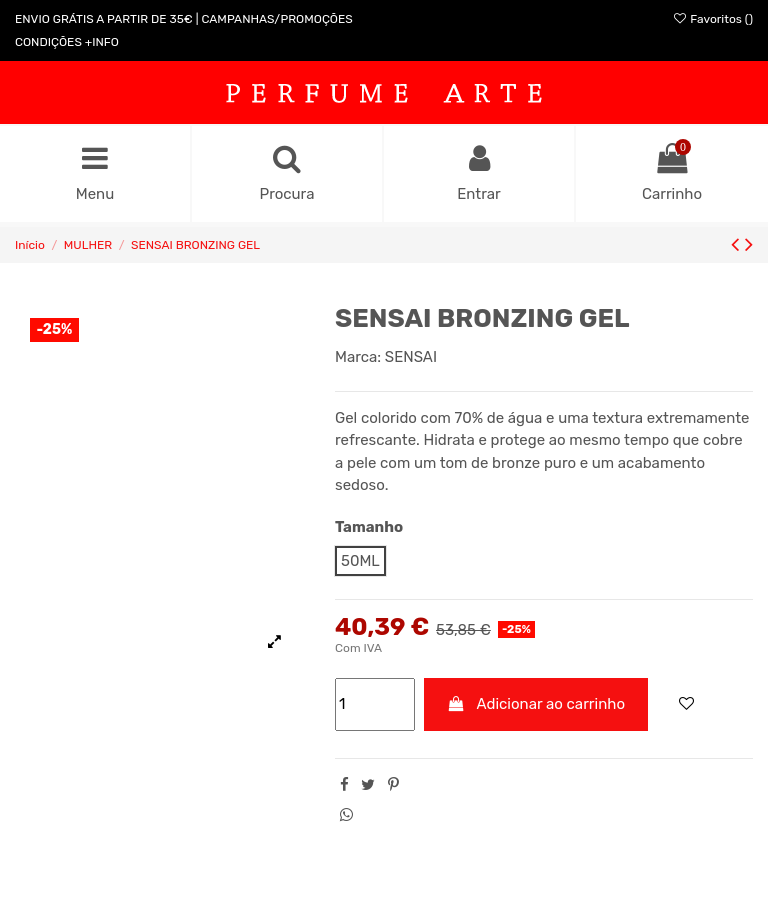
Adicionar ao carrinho (536, 704)
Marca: (358, 357)
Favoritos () (712, 19)
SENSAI (411, 357)
